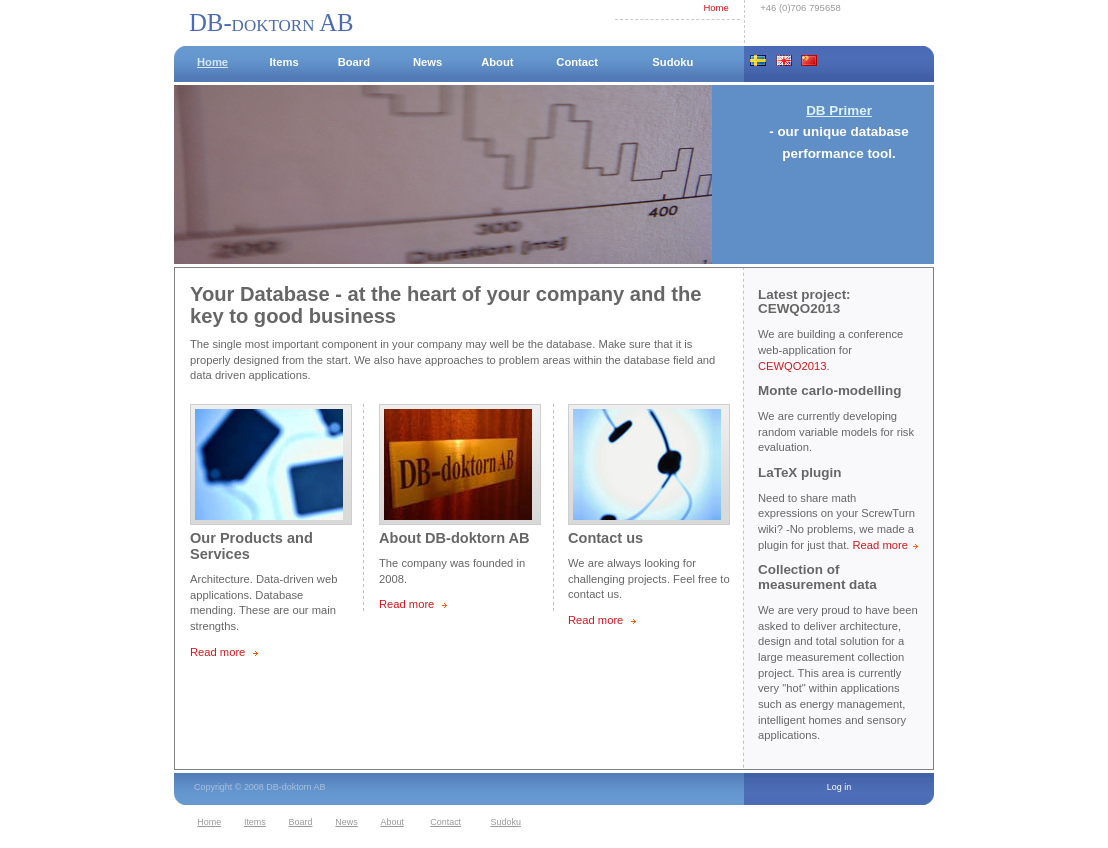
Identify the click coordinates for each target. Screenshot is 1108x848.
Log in (839, 787)
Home (715, 7)
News (427, 62)
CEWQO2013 (792, 366)
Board (354, 62)
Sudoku (672, 62)
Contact (577, 62)
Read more (217, 652)
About (497, 62)
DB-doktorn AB (271, 22)
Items (283, 62)
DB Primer (839, 110)
